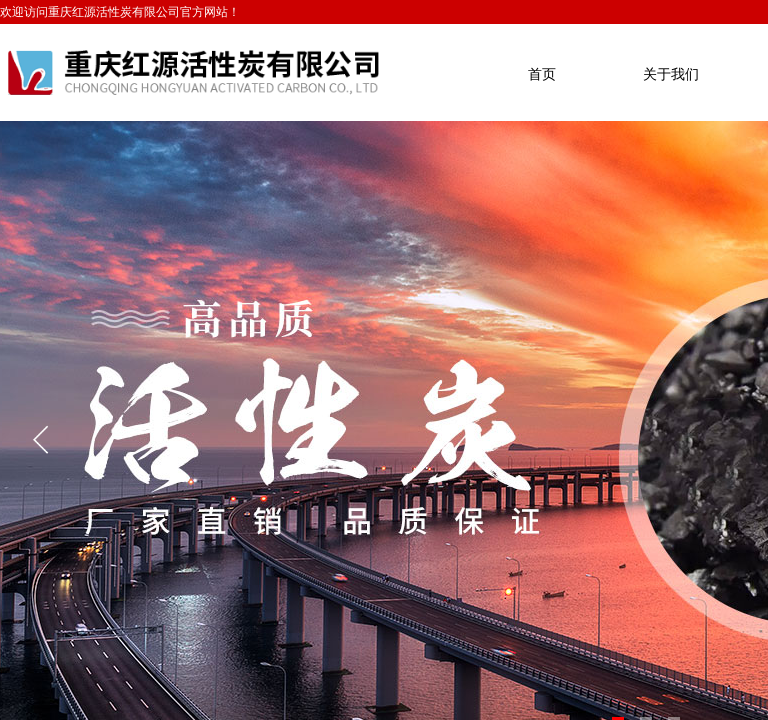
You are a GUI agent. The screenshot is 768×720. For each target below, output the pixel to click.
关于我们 (671, 74)
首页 (542, 74)
